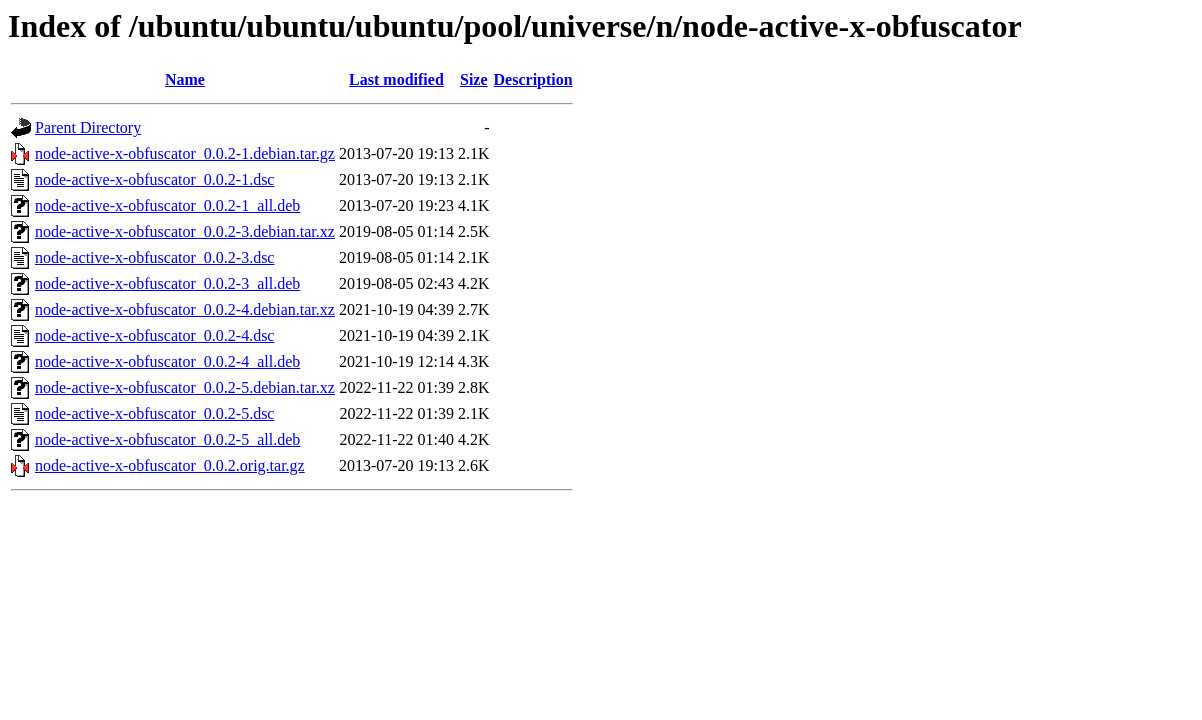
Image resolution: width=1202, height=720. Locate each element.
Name (185, 79)
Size (474, 79)
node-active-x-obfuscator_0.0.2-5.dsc (154, 413)
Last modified (396, 79)
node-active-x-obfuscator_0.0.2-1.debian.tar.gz (185, 153)
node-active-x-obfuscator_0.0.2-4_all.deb (167, 361)
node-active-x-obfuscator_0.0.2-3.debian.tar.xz (185, 231)
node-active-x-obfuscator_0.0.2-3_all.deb (167, 283)
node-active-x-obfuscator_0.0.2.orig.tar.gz (170, 465)
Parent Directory (88, 127)
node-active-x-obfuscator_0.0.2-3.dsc (154, 257)
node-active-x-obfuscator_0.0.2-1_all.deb (167, 205)
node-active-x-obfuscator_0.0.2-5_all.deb (167, 439)
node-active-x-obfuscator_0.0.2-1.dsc (154, 179)
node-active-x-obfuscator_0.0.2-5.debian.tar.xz (185, 387)
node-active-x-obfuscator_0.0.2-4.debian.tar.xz (185, 309)
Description (533, 79)
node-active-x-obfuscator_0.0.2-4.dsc (154, 335)
